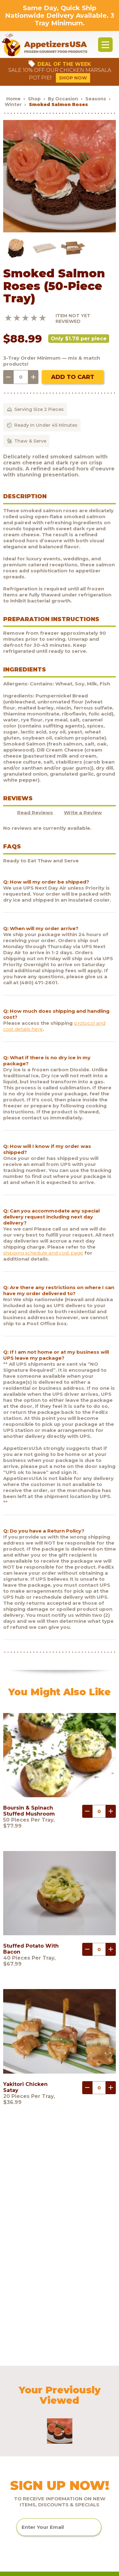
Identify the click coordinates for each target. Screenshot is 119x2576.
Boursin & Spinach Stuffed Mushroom (29, 1811)
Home (13, 99)
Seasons (95, 99)
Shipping (17, 2453)
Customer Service (28, 2405)
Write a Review (83, 812)
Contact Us (20, 2477)
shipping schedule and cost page (43, 1253)
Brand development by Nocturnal (39, 2571)
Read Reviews (35, 812)
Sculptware (20, 2501)
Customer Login (25, 2441)
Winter (13, 104)
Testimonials (21, 2489)
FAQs (12, 2393)
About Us (17, 2381)
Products (17, 2368)
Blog (11, 2429)
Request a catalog (28, 2417)
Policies (15, 2465)
